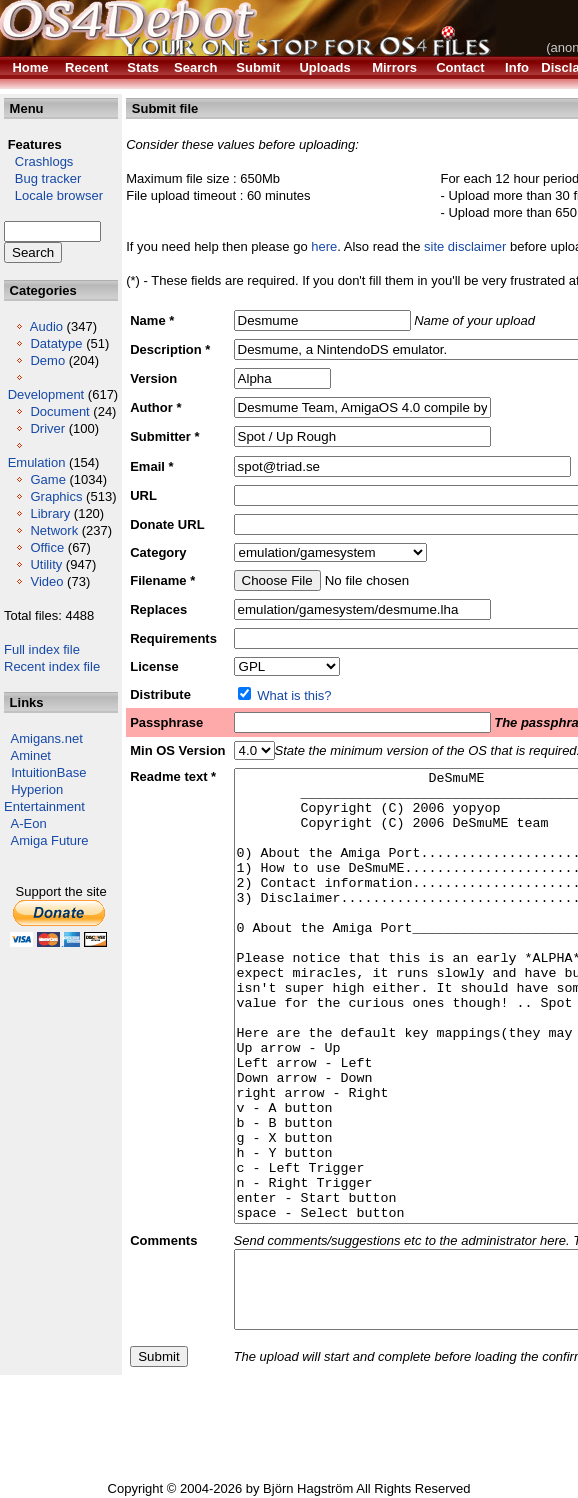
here (324, 246)
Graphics (56, 496)
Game (47, 479)
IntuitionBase (48, 772)
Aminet (31, 755)
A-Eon (29, 823)
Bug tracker (42, 178)
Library (50, 513)
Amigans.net (47, 738)
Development (46, 394)
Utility (46, 564)
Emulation (37, 462)
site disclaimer (465, 246)
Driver (47, 428)
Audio (46, 326)
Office (47, 547)
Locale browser (53, 195)
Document (59, 411)
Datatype (56, 343)
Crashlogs (38, 161)
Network (54, 530)
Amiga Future (50, 840)
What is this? (294, 695)
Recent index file (52, 666)
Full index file (42, 649)
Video (46, 581)
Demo (47, 360)
